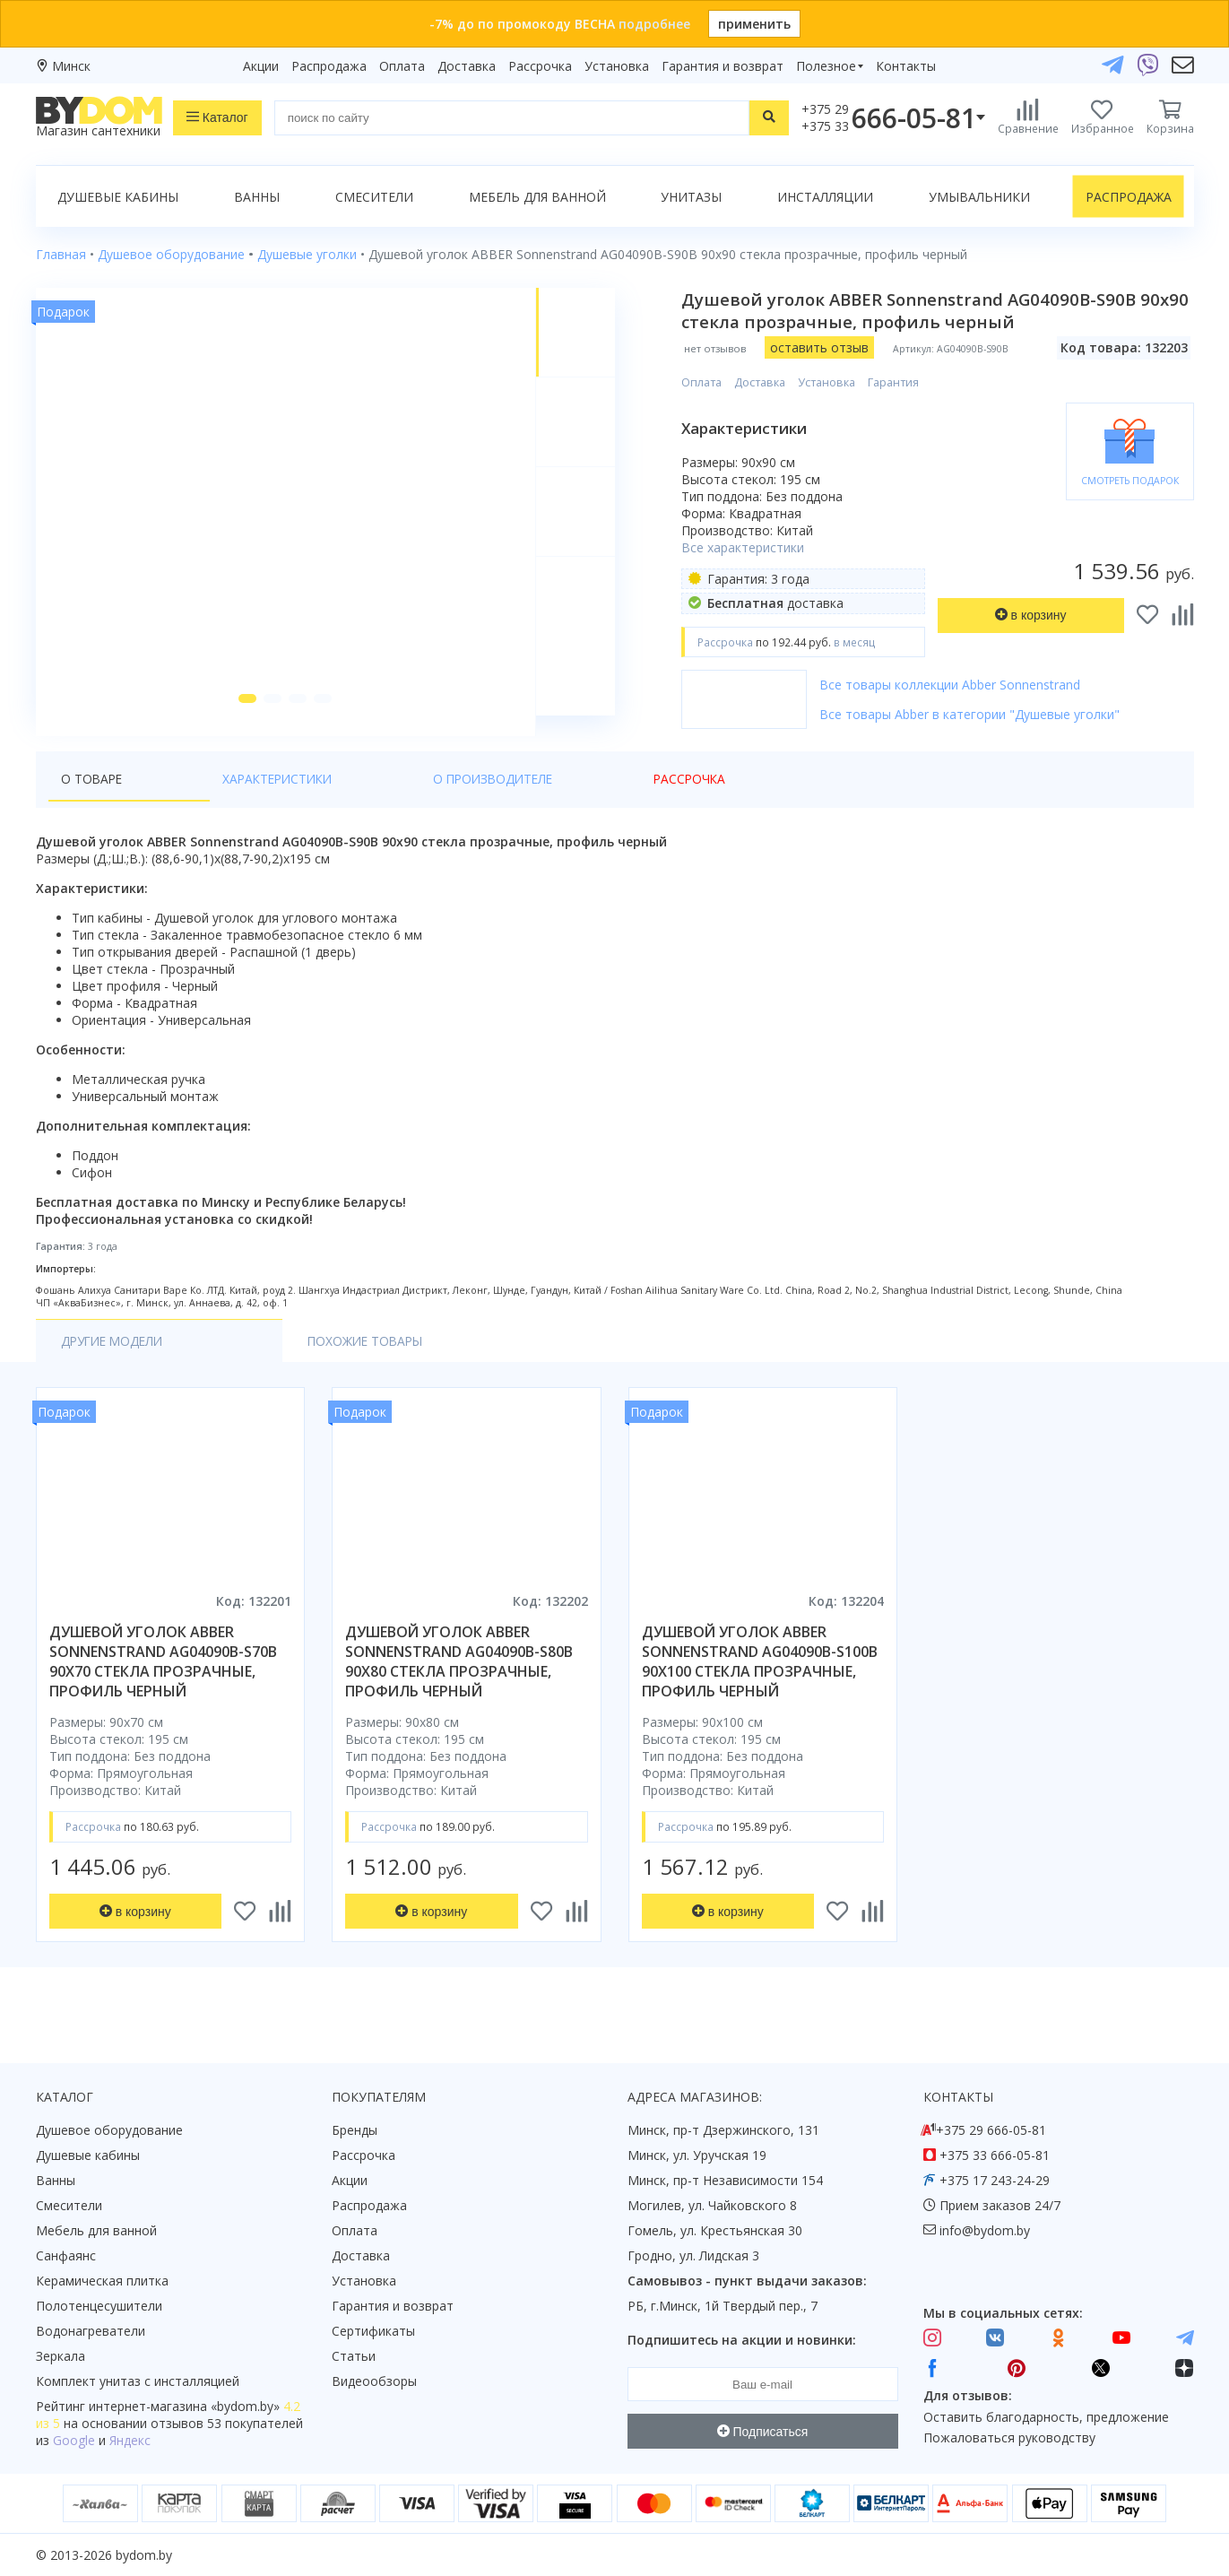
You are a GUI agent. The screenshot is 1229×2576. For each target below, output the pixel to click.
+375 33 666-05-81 (994, 2155)
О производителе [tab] (354, 799)
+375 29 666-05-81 (991, 2129)
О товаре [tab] (93, 799)
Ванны (257, 196)
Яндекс (130, 2440)
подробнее (654, 23)
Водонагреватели (90, 2330)
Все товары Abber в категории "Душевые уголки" (978, 714)
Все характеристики (751, 547)
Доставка (466, 65)
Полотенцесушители (99, 2305)
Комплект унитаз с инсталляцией (137, 2381)
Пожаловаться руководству (1009, 2437)
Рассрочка (540, 65)
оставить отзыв (828, 347)
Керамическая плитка (102, 2280)
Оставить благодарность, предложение (1046, 2416)
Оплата (402, 65)
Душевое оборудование (109, 2129)
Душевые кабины (117, 196)
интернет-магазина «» (184, 2406)
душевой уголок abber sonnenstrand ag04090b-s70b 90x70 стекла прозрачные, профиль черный (163, 1682)
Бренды (354, 2129)
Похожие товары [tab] (280, 1361)
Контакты (906, 65)
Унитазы (691, 196)
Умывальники (979, 196)
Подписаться (763, 2431)
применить (754, 23)
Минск (71, 65)
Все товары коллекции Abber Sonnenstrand (958, 684)
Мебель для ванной (537, 196)
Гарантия (902, 382)
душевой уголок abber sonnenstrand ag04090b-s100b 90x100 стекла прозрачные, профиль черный (760, 1682)
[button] (243, 719)
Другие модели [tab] (115, 1361)
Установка (616, 65)
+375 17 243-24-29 (994, 2180)
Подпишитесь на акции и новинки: (741, 2339)
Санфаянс (66, 2255)
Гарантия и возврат (722, 65)
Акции (261, 65)
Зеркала (60, 2355)
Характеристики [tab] (208, 799)
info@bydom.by (984, 2230)
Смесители (374, 196)
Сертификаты (373, 2330)
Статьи (354, 2355)
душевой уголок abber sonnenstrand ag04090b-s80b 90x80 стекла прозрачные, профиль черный (459, 1682)
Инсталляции (825, 196)
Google (74, 2440)
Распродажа (329, 65)
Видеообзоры (374, 2381)
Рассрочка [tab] (479, 799)
